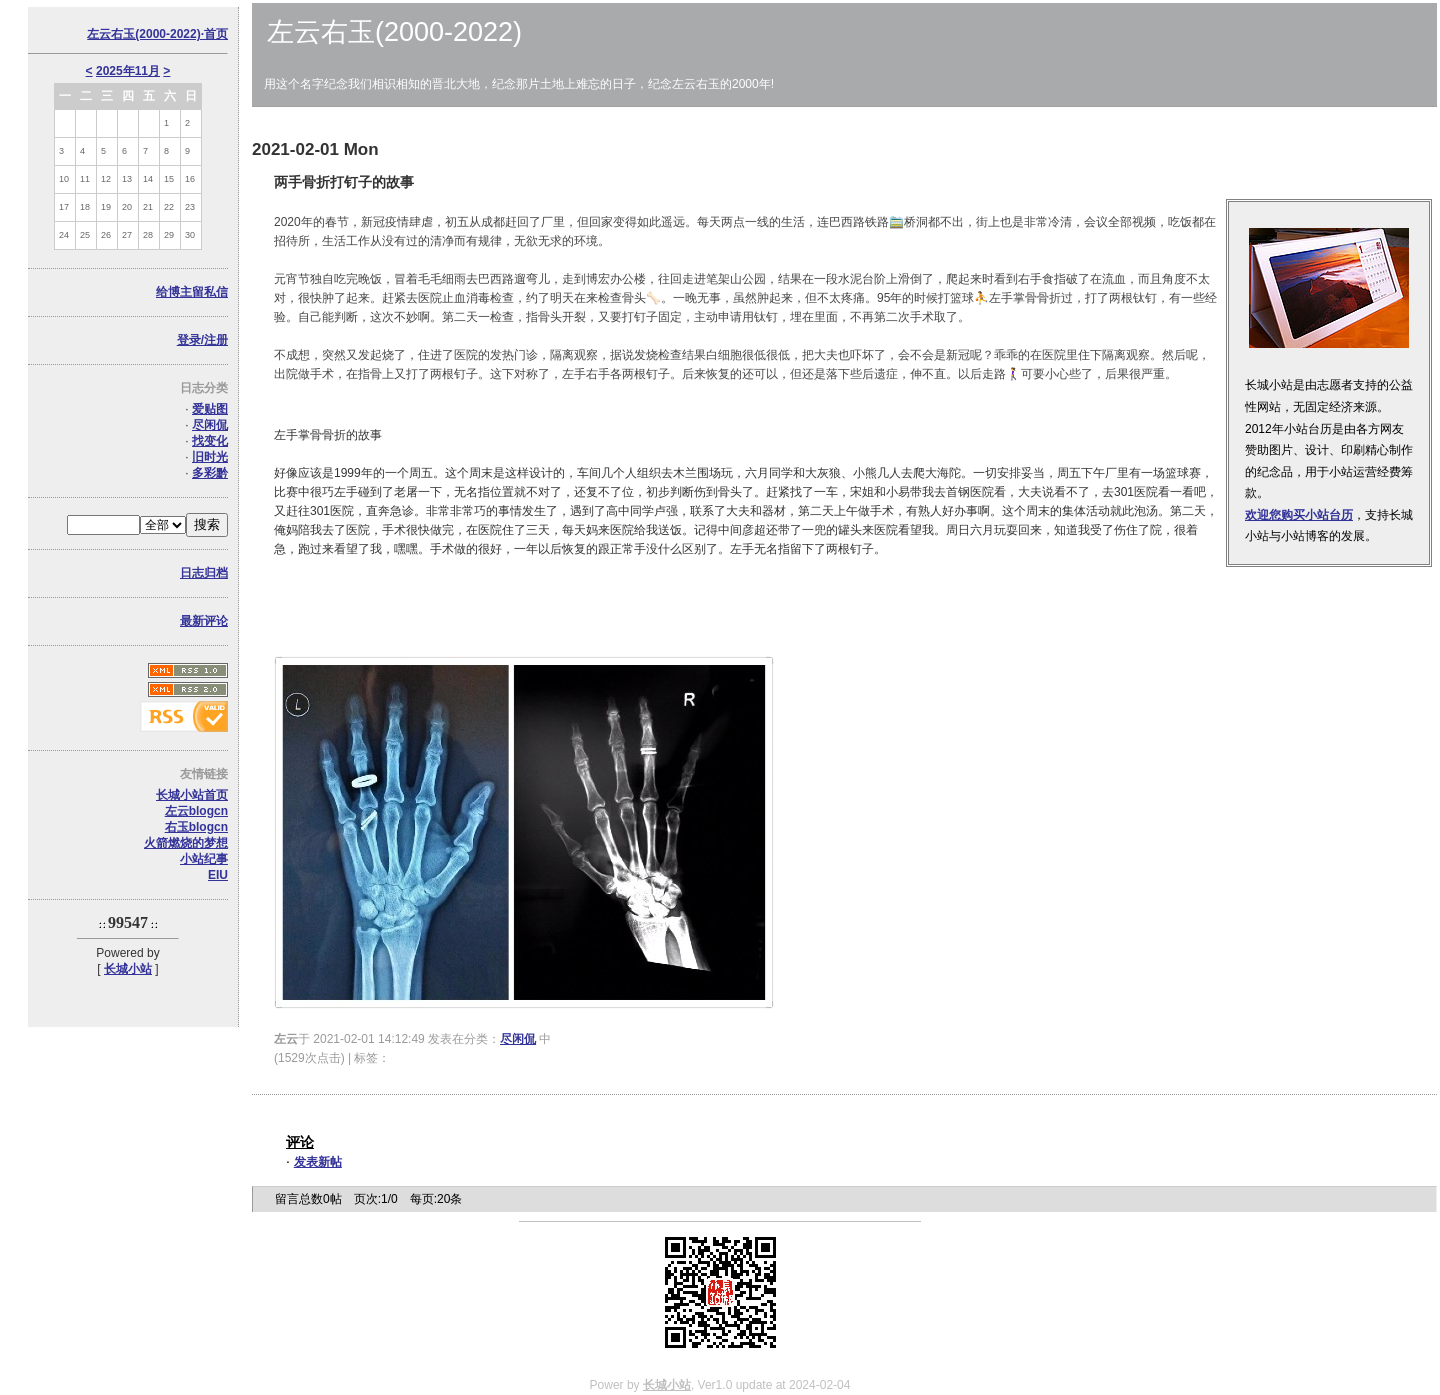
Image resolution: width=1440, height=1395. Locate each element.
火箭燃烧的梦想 (186, 843)
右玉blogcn (196, 827)
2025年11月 (128, 71)
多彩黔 (210, 473)
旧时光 (210, 457)
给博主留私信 (192, 292)
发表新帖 (318, 1162)
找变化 (210, 441)
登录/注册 (202, 340)
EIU (218, 875)
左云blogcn (196, 811)
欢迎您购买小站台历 (1299, 515)
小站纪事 (204, 859)
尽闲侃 (210, 425)
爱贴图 (210, 409)
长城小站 (128, 969)
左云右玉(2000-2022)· (157, 34)
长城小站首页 (192, 795)
